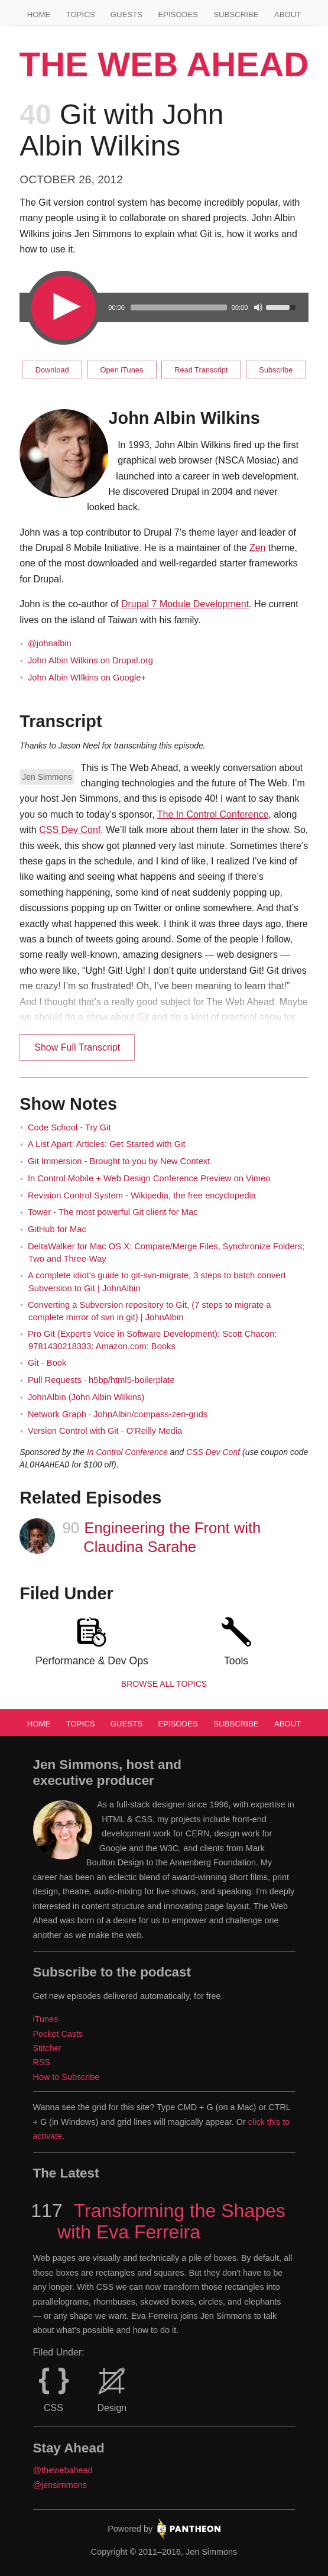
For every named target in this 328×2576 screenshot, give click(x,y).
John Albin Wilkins (184, 418)
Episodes (177, 14)
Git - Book (47, 1363)
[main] (164, 891)
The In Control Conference (213, 814)
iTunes (46, 2019)
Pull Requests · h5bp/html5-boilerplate (101, 1380)
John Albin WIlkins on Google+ (87, 677)
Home (39, 14)
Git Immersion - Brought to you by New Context (119, 1161)
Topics (80, 14)
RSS (42, 2062)
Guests (126, 14)
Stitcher (47, 2048)
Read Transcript (201, 369)
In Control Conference (127, 1452)
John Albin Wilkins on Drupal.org (90, 660)
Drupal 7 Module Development (185, 604)
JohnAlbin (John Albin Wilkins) (86, 1397)
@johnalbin (50, 643)
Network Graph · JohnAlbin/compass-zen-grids (117, 1414)
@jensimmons (60, 2485)
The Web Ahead (164, 64)
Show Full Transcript (77, 1047)
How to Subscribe (66, 2077)
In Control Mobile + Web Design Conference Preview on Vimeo (149, 1178)
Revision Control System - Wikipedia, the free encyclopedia (142, 1195)
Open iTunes (122, 369)
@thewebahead (63, 2470)
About (287, 14)
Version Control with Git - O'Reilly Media (105, 1431)
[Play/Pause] (62, 306)
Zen (257, 548)
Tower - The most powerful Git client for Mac (113, 1212)
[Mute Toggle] (258, 307)
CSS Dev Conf (69, 830)
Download (52, 369)
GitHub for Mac (57, 1229)
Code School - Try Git (69, 1127)
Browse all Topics (164, 1684)
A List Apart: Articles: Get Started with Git (107, 1144)
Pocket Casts (58, 2034)
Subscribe (235, 14)
